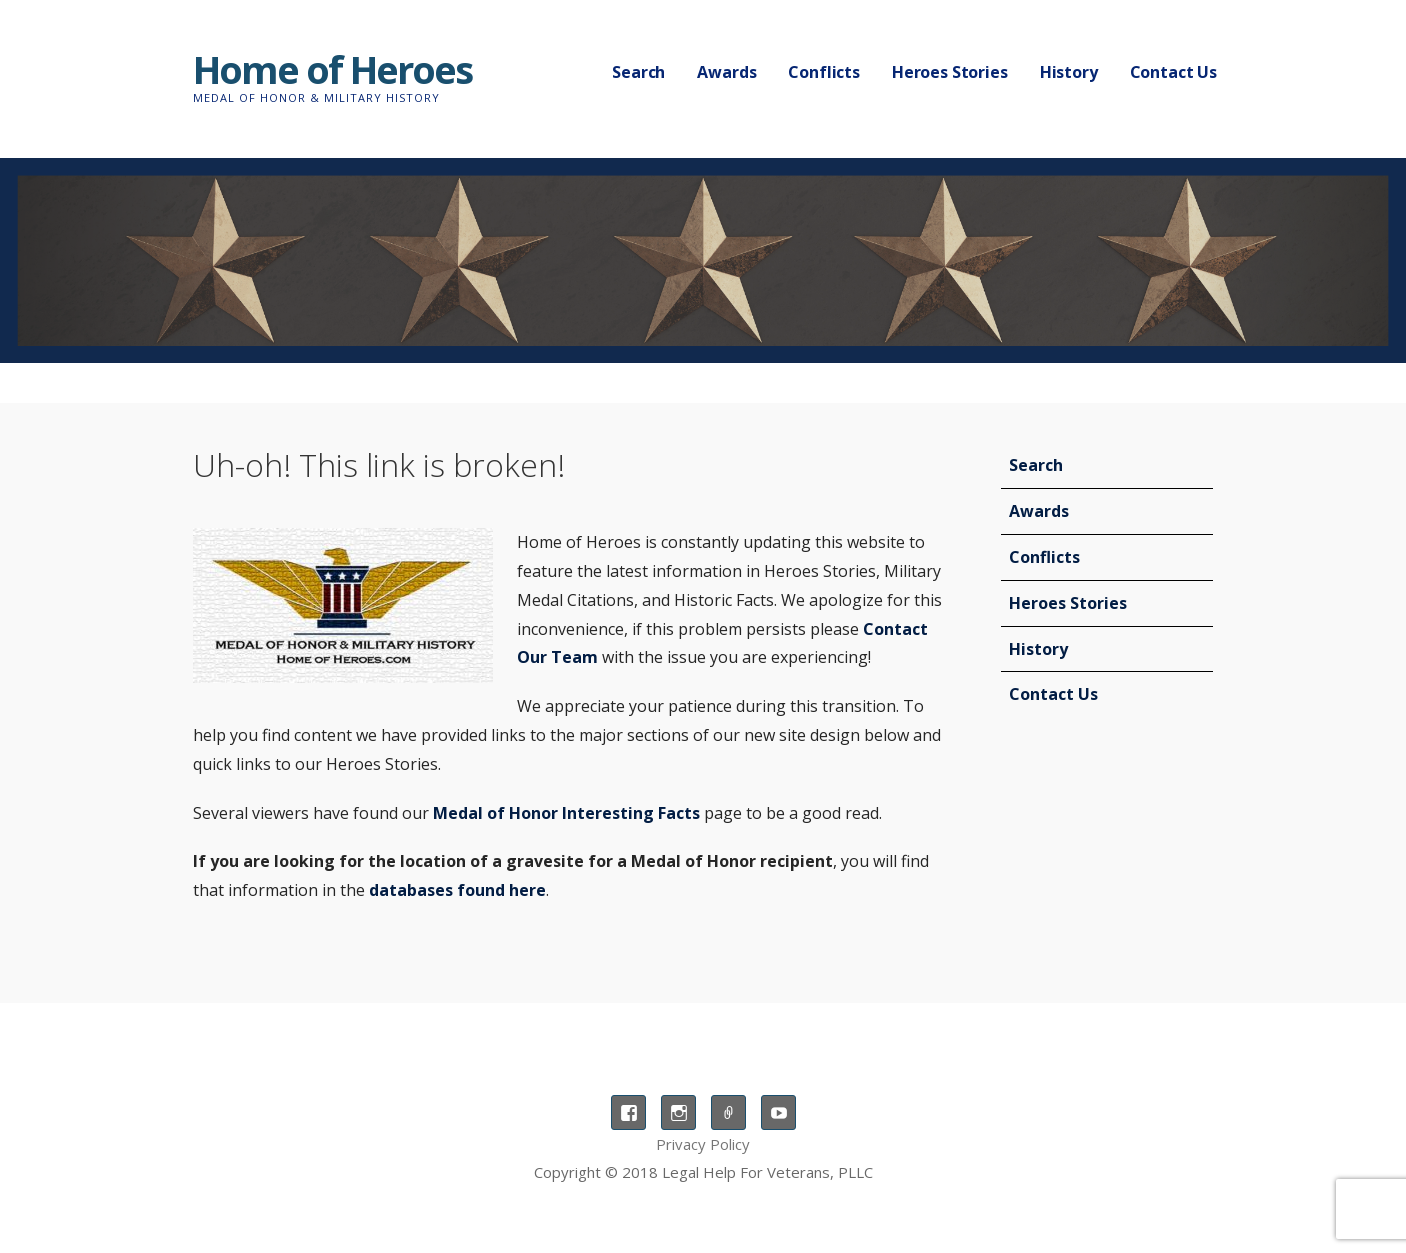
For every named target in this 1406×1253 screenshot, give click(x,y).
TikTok (728, 1112)
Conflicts (824, 72)
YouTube (778, 1112)
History (1069, 72)
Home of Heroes (332, 69)
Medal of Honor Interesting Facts (566, 813)
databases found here (457, 890)
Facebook (628, 1112)
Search (638, 72)
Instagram (678, 1112)
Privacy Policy (703, 1144)
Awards (726, 72)
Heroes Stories (950, 72)
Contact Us (1173, 72)
